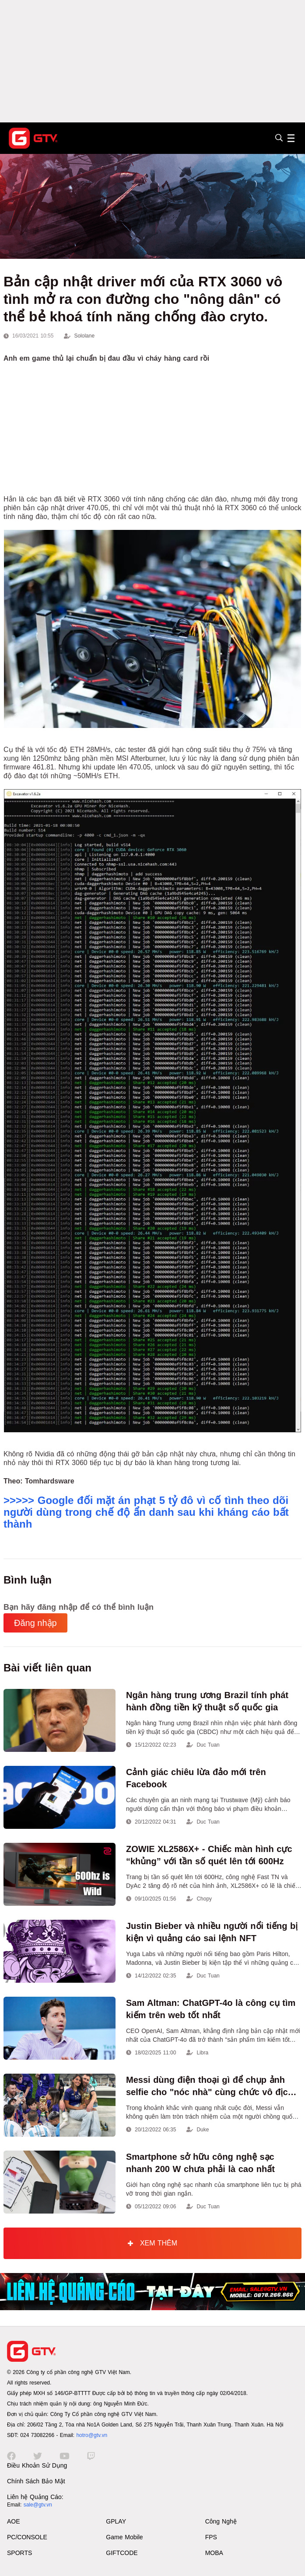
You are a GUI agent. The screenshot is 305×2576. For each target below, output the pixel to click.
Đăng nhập (35, 1623)
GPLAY (116, 2521)
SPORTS (19, 2552)
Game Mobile (124, 2537)
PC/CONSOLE (27, 2537)
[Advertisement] (152, 61)
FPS (211, 2537)
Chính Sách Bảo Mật (36, 2481)
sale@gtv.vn (38, 2505)
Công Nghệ (221, 2521)
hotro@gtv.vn (91, 2435)
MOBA (214, 2552)
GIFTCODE (121, 2552)
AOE (13, 2521)
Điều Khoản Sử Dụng (37, 2465)
